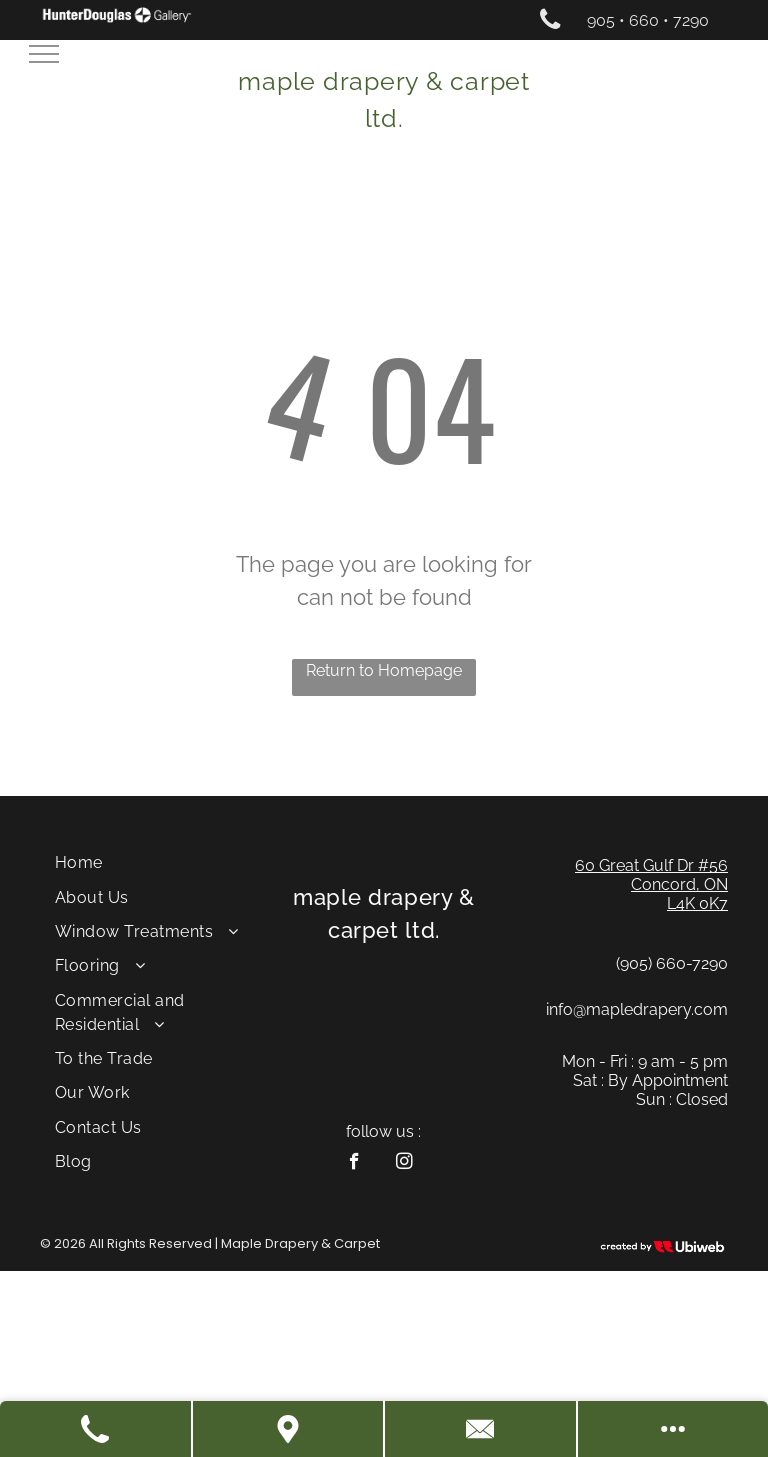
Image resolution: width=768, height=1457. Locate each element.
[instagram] (404, 1164)
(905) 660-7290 (672, 963)
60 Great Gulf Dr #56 (651, 865)
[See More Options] (673, 1429)
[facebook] (354, 1164)
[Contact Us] (481, 1429)
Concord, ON (679, 884)
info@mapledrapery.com (637, 1009)
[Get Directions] (289, 1429)
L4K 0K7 (697, 903)
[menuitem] (154, 863)
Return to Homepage (384, 670)
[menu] (44, 54)
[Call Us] (96, 1429)
